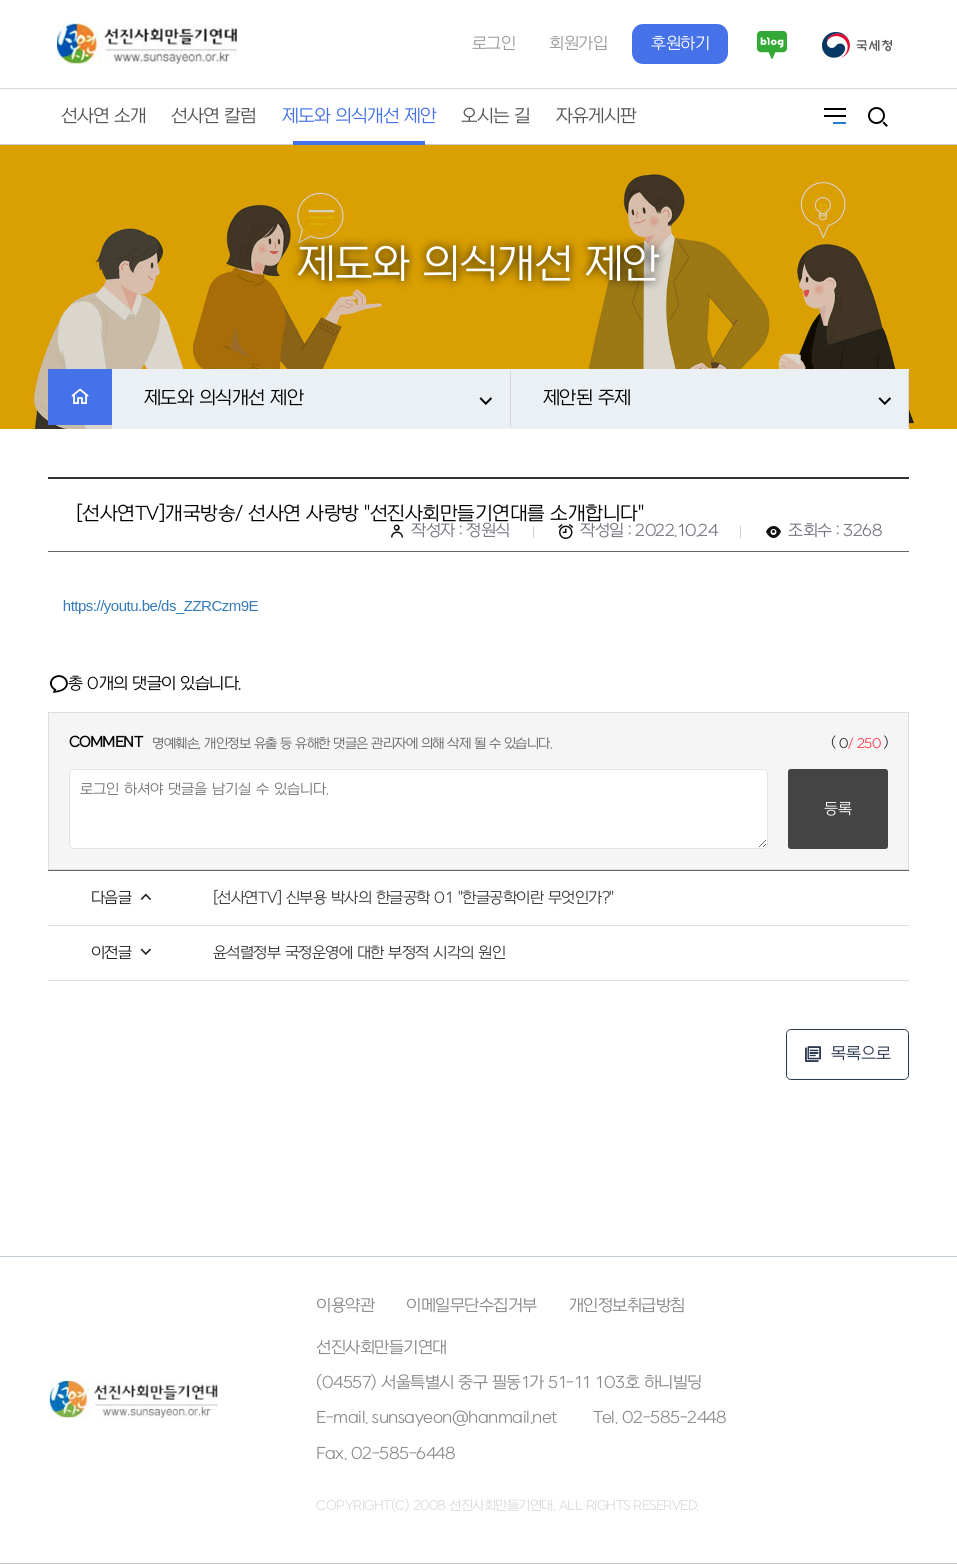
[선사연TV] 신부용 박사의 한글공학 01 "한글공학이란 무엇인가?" (413, 898)
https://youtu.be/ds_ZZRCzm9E (160, 605)
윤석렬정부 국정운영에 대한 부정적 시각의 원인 (359, 953)
